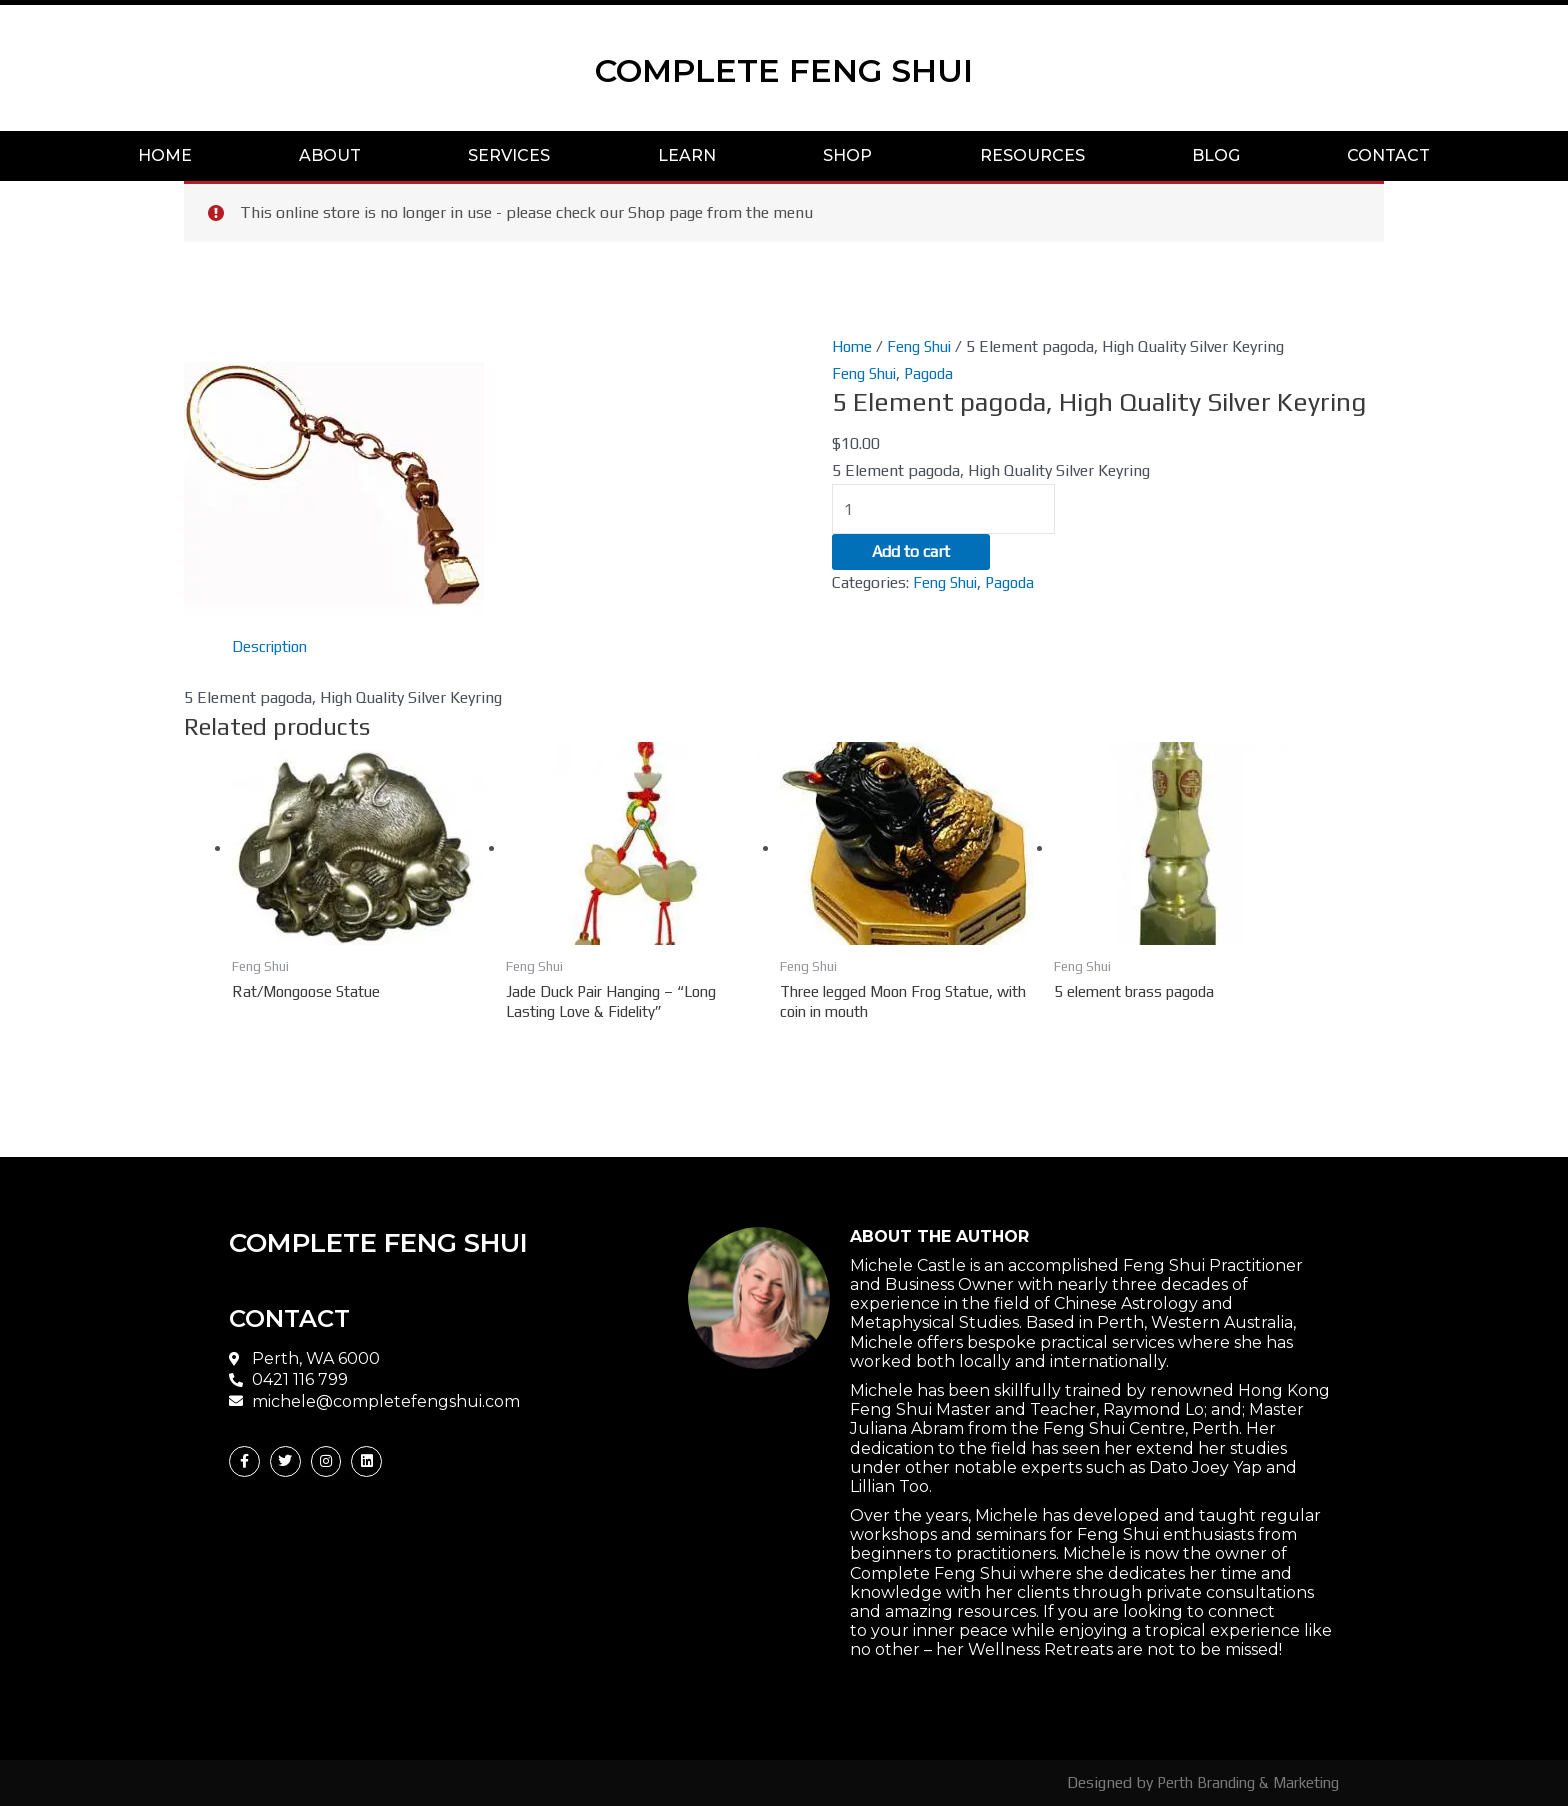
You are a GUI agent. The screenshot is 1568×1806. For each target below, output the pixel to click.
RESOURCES (1032, 155)
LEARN (687, 155)
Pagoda (935, 373)
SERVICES (509, 155)
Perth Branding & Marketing (1241, 1782)
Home (853, 346)
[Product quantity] (945, 510)
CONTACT (1388, 155)
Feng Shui (923, 346)
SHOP (847, 155)
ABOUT (330, 155)
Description (273, 646)
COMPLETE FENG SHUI (784, 67)
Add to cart (911, 554)
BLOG (1216, 155)
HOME (165, 155)
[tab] (273, 647)
